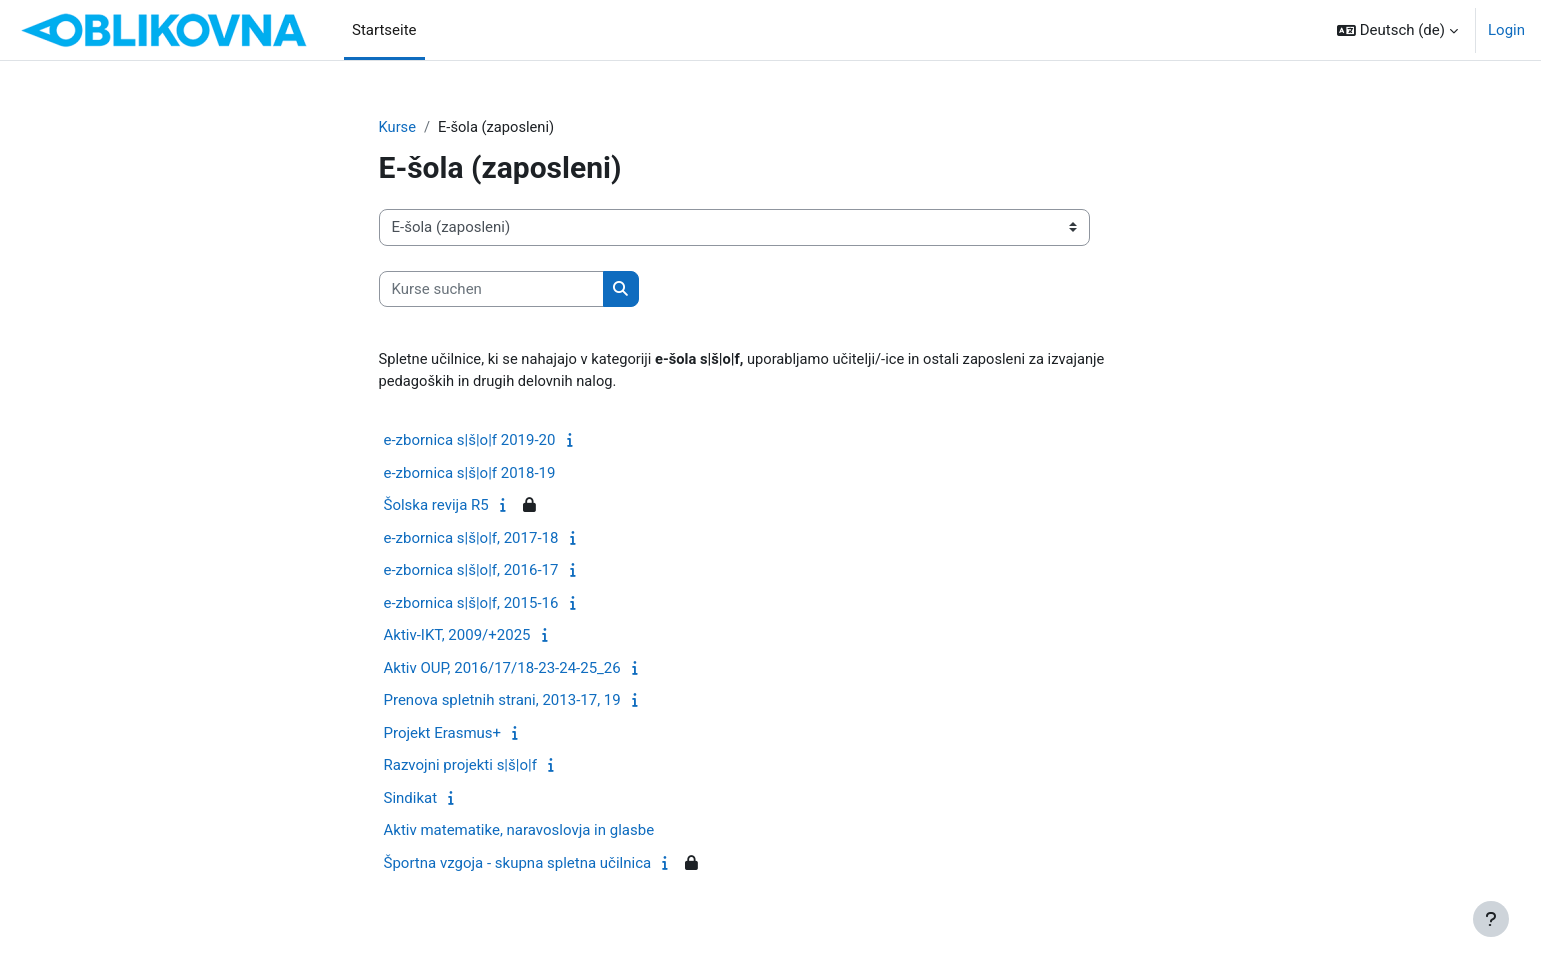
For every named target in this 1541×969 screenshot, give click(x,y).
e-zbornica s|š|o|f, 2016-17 (471, 572)
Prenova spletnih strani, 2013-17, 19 (502, 702)
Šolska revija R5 (436, 507)
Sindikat (411, 799)
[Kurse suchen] (491, 289)
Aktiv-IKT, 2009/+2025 (457, 637)
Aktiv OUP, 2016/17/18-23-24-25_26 (502, 669)
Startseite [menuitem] (384, 30)
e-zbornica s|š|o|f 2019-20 (470, 442)
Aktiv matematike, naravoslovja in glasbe (519, 832)
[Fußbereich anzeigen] (1491, 919)
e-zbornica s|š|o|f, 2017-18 (471, 539)
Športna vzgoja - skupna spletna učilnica (518, 864)
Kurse (398, 127)
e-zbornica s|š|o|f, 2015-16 (471, 604)
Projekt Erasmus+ (443, 734)
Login (1506, 30)
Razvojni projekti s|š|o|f (460, 767)
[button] (1397, 30)
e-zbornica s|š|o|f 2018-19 (470, 474)
